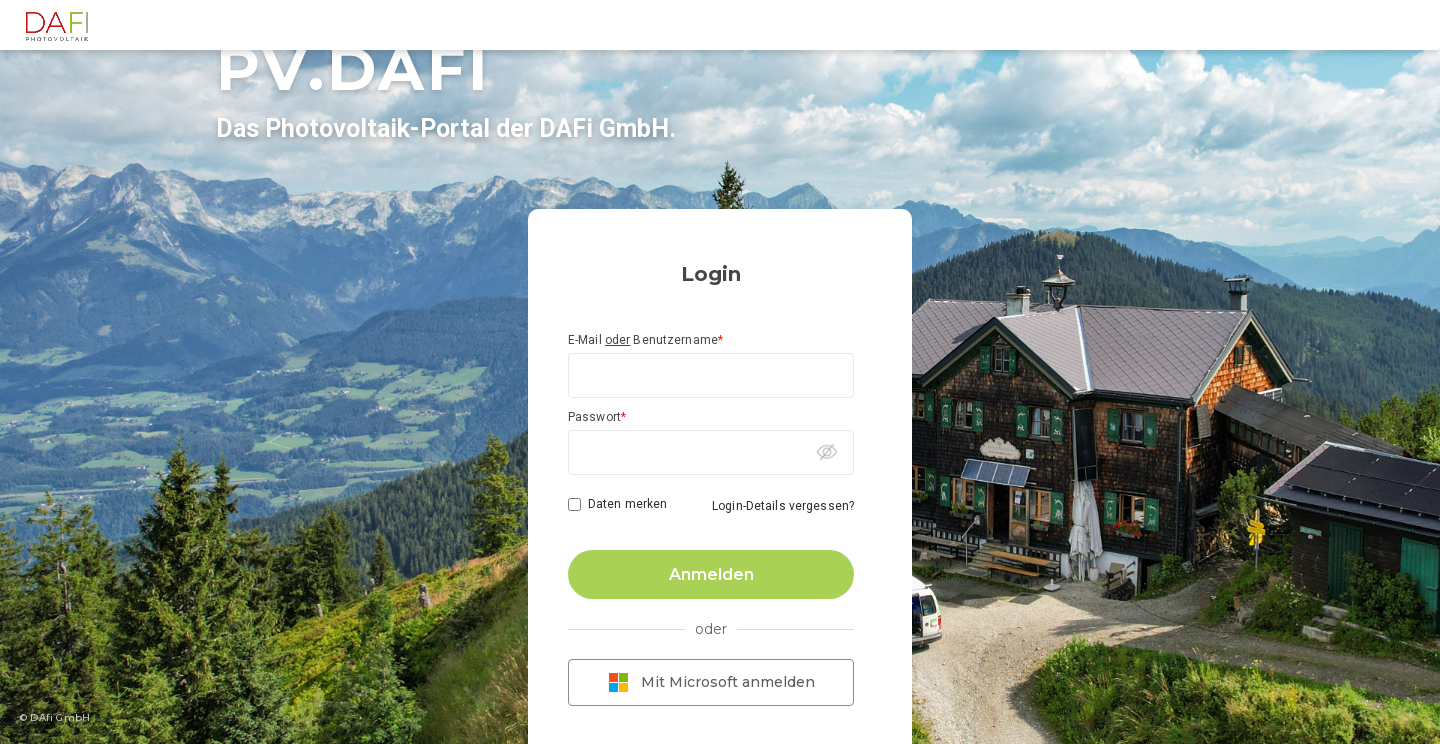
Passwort (597, 417)
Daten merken (627, 504)
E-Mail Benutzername (645, 340)
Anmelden (711, 574)
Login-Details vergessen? (783, 506)
